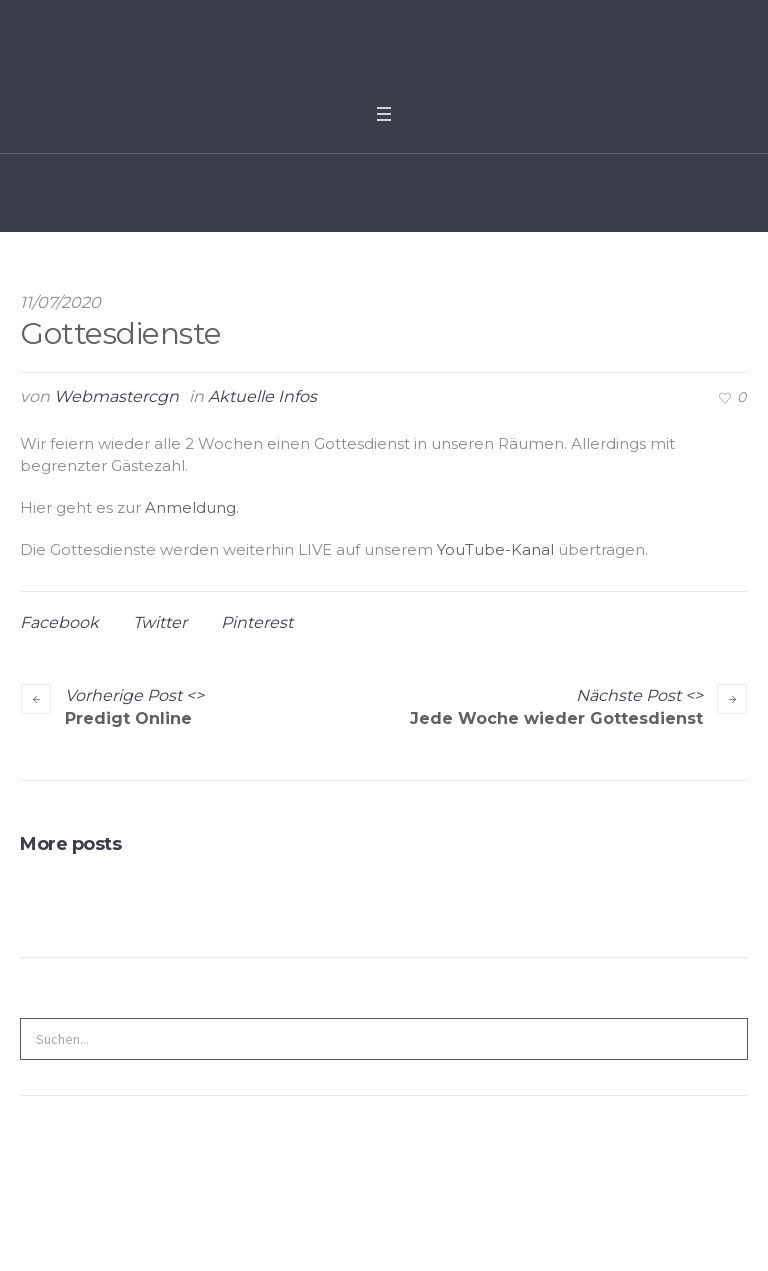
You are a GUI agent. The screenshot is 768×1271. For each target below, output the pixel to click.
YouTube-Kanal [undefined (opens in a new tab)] (495, 549)
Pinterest (257, 622)
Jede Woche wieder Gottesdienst (556, 718)
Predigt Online (128, 718)
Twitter (160, 622)
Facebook (59, 622)
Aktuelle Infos (262, 396)
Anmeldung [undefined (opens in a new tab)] (190, 507)
